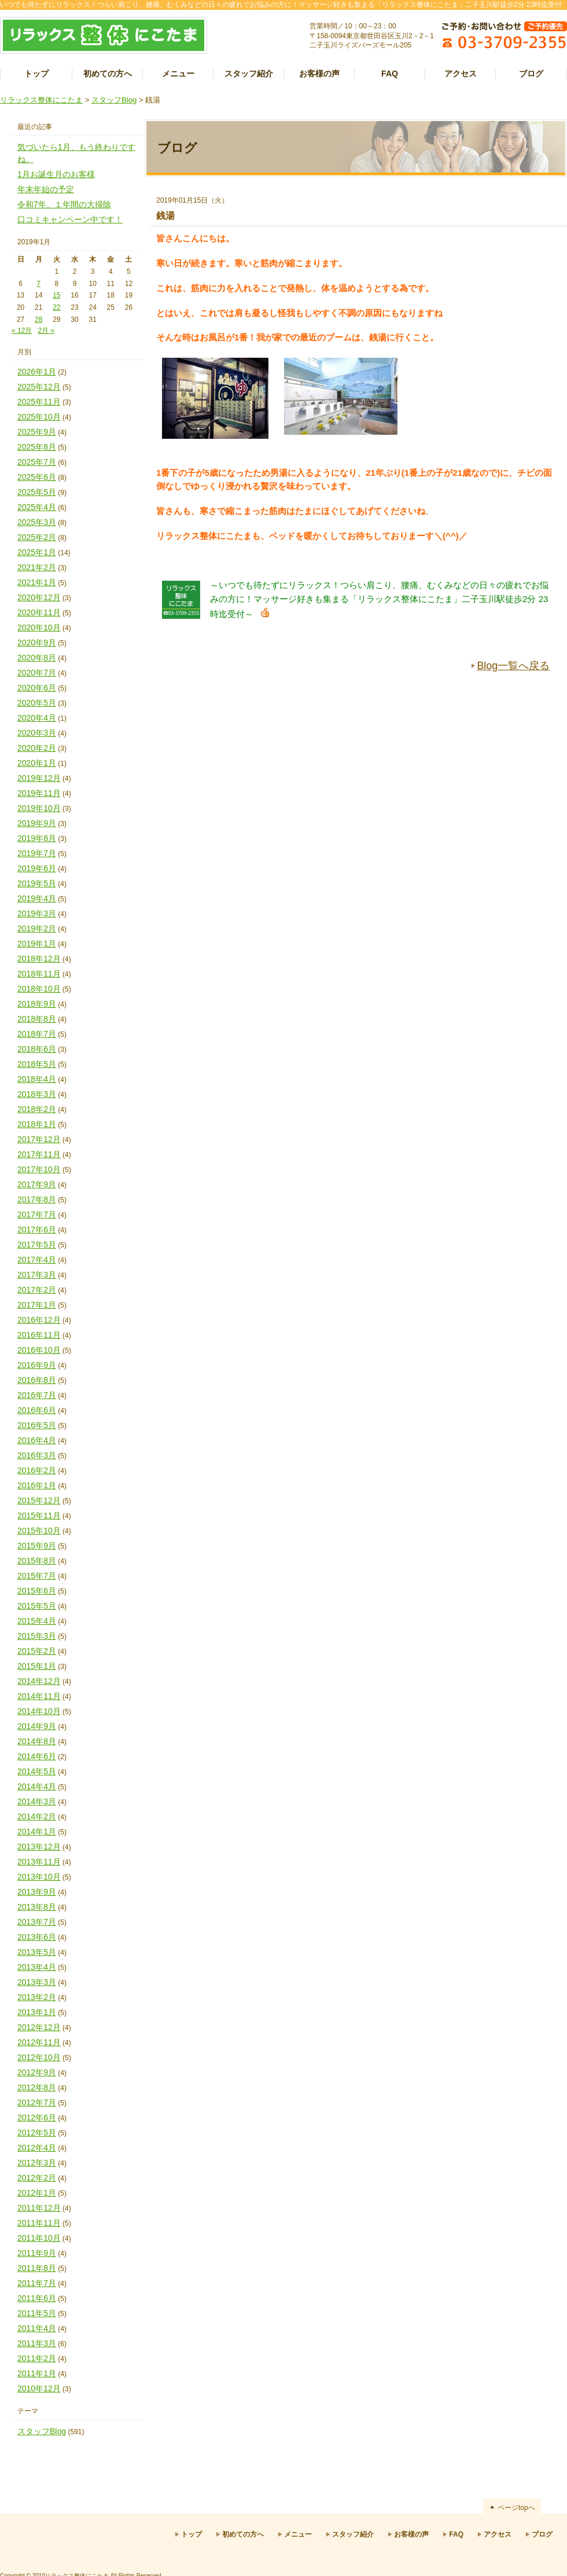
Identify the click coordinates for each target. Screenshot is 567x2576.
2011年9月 (36, 2253)
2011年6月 (36, 2298)
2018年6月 (36, 1049)
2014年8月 (36, 1741)
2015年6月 (36, 1590)
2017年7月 (36, 1214)
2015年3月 (36, 1636)
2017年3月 (36, 1274)
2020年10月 (39, 627)
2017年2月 (36, 1289)
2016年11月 (39, 1335)
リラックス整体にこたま (41, 100)
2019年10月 (39, 808)
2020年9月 (36, 642)
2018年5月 (36, 1064)
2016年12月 (39, 1319)
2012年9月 (36, 2072)
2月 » (46, 330)
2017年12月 (39, 1139)
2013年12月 (39, 1846)
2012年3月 (36, 2162)
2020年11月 (39, 612)
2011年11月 (39, 2223)
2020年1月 (36, 763)
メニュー (178, 73)
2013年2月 (36, 1997)
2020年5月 (36, 702)
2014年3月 (36, 1801)
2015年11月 (39, 1515)
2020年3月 (36, 732)
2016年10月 (39, 1350)
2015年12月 (39, 1500)
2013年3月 (36, 1982)
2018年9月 (36, 1003)
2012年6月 (36, 2117)
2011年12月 (39, 2207)
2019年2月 (36, 928)
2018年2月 (36, 1109)
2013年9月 (36, 1891)
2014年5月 (36, 1771)
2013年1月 (36, 2012)
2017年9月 (36, 1184)
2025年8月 (36, 447)
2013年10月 (39, 1876)
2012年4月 (36, 2147)
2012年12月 (39, 2027)
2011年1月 (36, 2373)
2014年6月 (36, 1756)
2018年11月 (39, 973)
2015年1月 (36, 1666)
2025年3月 (36, 522)
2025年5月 (36, 492)
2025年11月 (39, 401)
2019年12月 (39, 778)
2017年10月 (39, 1169)
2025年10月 (39, 416)
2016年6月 (36, 1410)
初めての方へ (107, 73)
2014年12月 (39, 1681)
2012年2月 (36, 2177)
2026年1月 (36, 371)
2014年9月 (36, 1726)
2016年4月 (36, 1440)
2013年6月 (36, 1937)
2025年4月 (36, 507)
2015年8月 (36, 1560)
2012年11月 (39, 2042)
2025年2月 (36, 537)
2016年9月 (36, 1365)
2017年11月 (39, 1154)
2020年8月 (36, 657)
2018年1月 (36, 1124)
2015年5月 (36, 1605)
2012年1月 (36, 2192)
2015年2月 (36, 1651)
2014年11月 (39, 1696)
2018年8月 (36, 1018)
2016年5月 (36, 1425)
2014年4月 (36, 1786)
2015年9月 (36, 1545)
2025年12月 (39, 386)
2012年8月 (36, 2087)
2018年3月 (36, 1094)
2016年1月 (36, 1485)
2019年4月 (36, 898)
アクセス (460, 73)
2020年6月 (36, 687)
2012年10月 (39, 2057)
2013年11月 (39, 1861)
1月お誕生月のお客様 (56, 174)
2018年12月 (39, 958)
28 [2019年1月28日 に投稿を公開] (38, 319)
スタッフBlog (114, 100)
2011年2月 (36, 2358)
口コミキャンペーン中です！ (70, 219)
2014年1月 (36, 1831)
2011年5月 (36, 2313)
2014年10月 (39, 1711)
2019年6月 (36, 868)
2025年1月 (36, 552)
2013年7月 (36, 1922)
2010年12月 (39, 2388)
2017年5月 (36, 1244)
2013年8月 (36, 1906)
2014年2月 (36, 1816)
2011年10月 (39, 2238)
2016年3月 (36, 1455)
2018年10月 (39, 988)
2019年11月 (39, 793)
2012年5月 (36, 2132)
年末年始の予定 (45, 189)
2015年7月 (36, 1575)
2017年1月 (36, 1304)
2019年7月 (36, 853)
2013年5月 (36, 1952)
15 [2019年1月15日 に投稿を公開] (56, 295)
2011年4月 (36, 2328)
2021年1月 (36, 582)
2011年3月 (36, 2343)
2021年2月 (36, 567)
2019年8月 (36, 838)
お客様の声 (319, 73)
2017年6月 (36, 1229)
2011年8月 (36, 2268)
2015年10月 (39, 1530)
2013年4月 (36, 1967)
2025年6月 (36, 477)
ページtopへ (516, 2508)
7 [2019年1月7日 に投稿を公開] (38, 284)
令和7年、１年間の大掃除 (64, 204)
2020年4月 (36, 717)
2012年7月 (36, 2102)
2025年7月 (36, 462)
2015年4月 (36, 1620)
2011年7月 (36, 2283)
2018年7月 (36, 1034)
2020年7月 (36, 672)
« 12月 (22, 330)
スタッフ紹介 (248, 73)
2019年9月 (36, 823)
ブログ (531, 73)
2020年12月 (39, 597)
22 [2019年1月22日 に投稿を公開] (56, 307)
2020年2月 (36, 748)
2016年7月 (36, 1395)
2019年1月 (36, 943)
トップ (36, 73)
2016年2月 (36, 1470)
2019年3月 (36, 913)
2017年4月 (36, 1259)
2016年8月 (36, 1380)
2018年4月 (36, 1079)
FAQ (389, 73)
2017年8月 (36, 1199)
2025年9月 (36, 431)
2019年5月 (36, 883)
